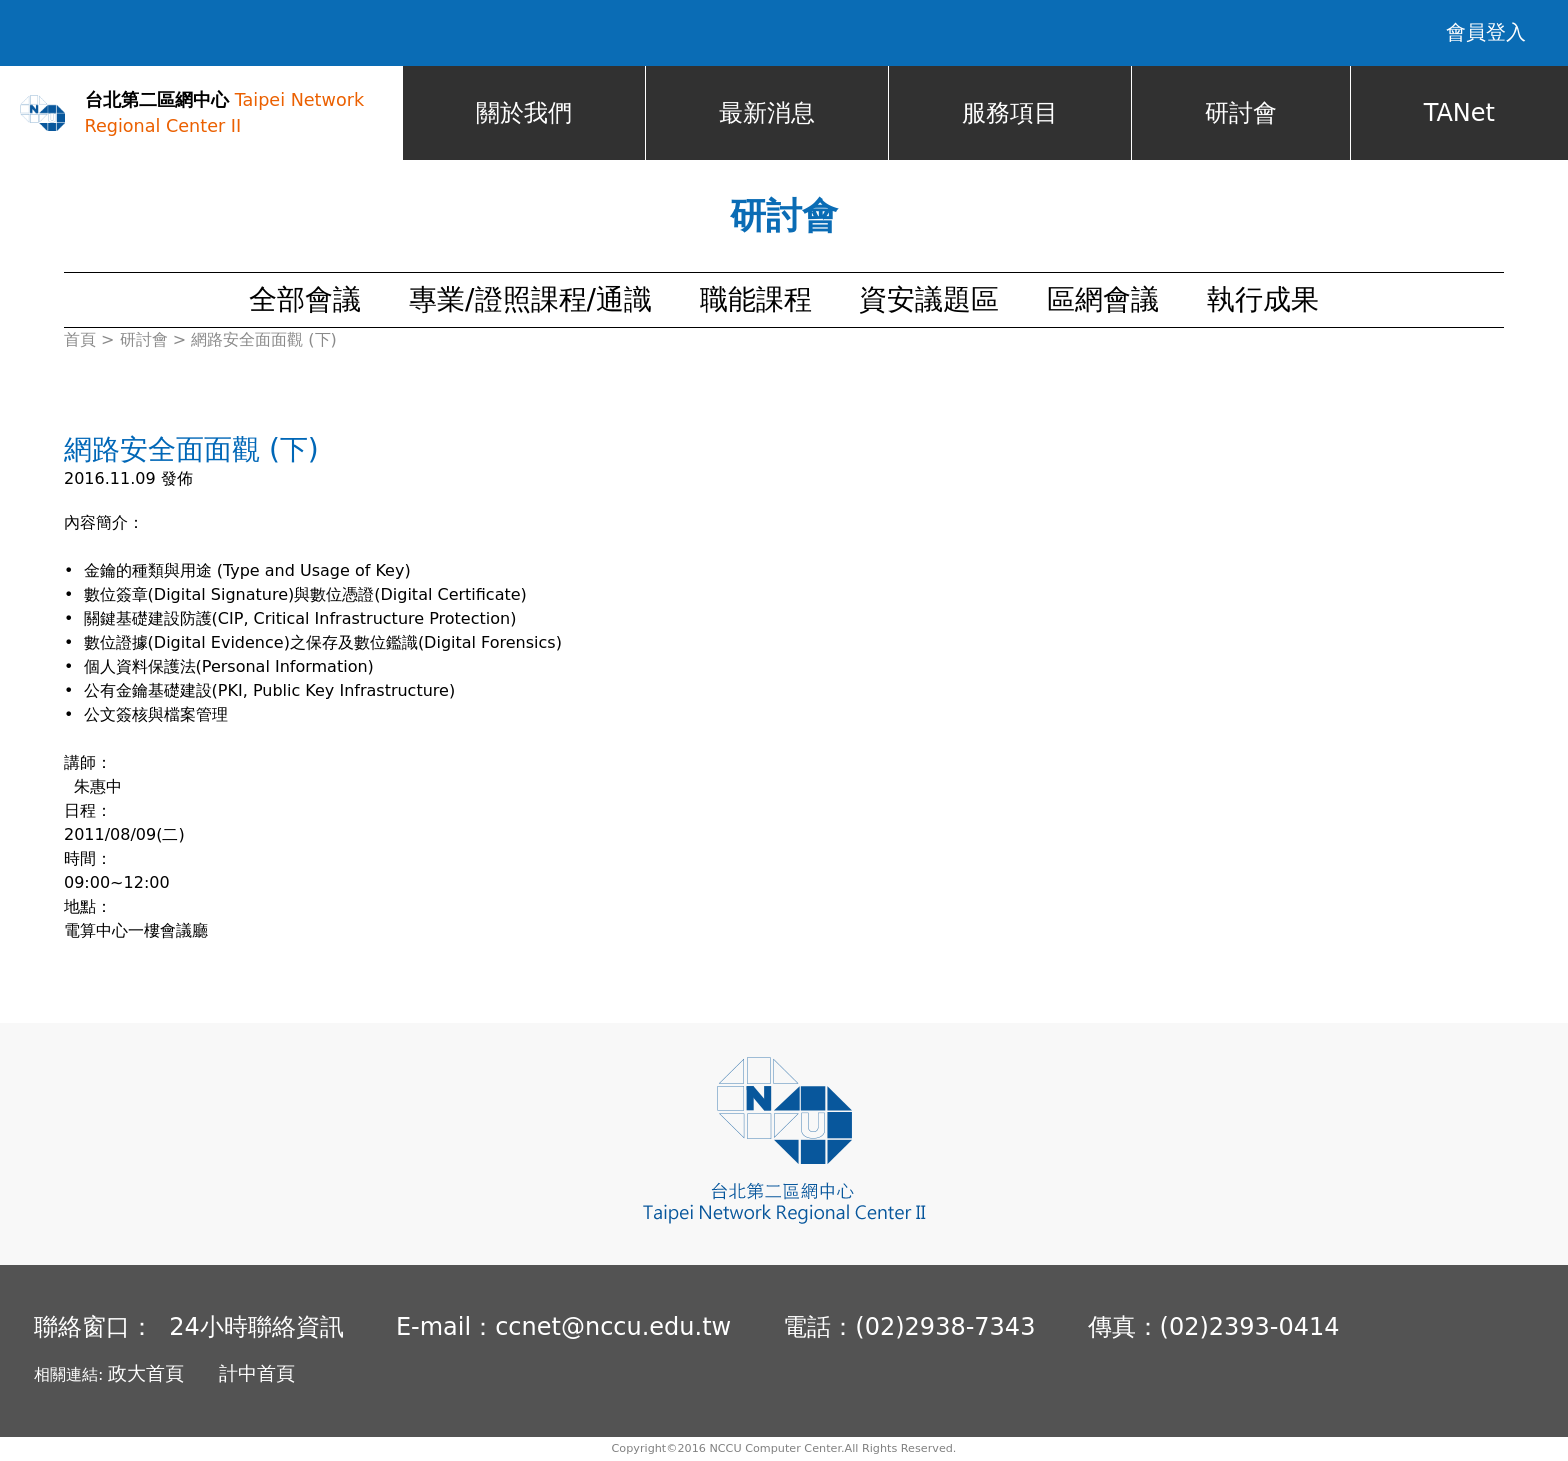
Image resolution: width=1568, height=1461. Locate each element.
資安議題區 (929, 299)
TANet (1459, 113)
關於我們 (524, 113)
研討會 (1241, 113)
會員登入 (1486, 32)
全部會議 (305, 299)
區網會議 (1103, 299)
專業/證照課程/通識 (530, 299)
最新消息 (767, 113)
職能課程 (756, 299)
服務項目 (1010, 113)
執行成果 (1263, 299)
